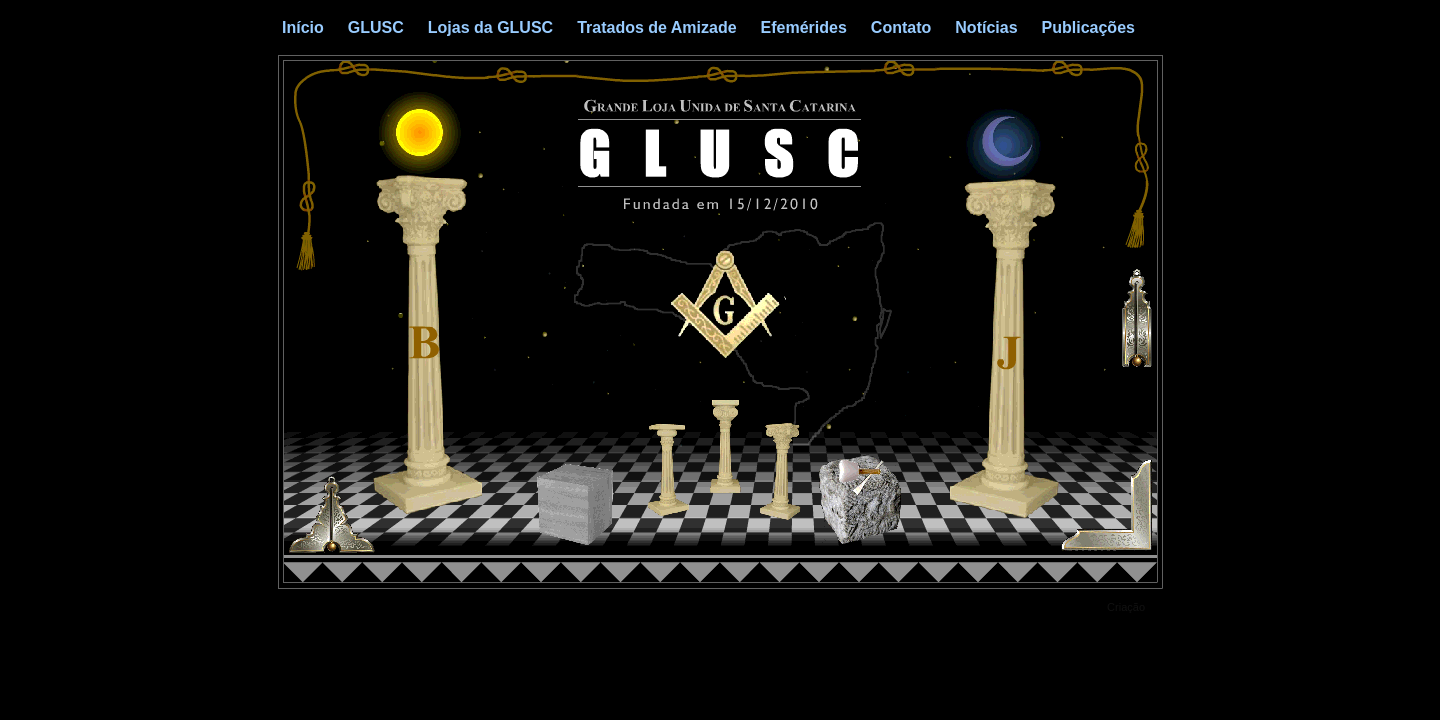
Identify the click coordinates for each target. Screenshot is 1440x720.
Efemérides (804, 27)
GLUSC (376, 27)
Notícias (986, 27)
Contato (901, 27)
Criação (1126, 607)
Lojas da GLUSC (490, 27)
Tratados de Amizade (656, 27)
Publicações (1088, 27)
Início (303, 27)
